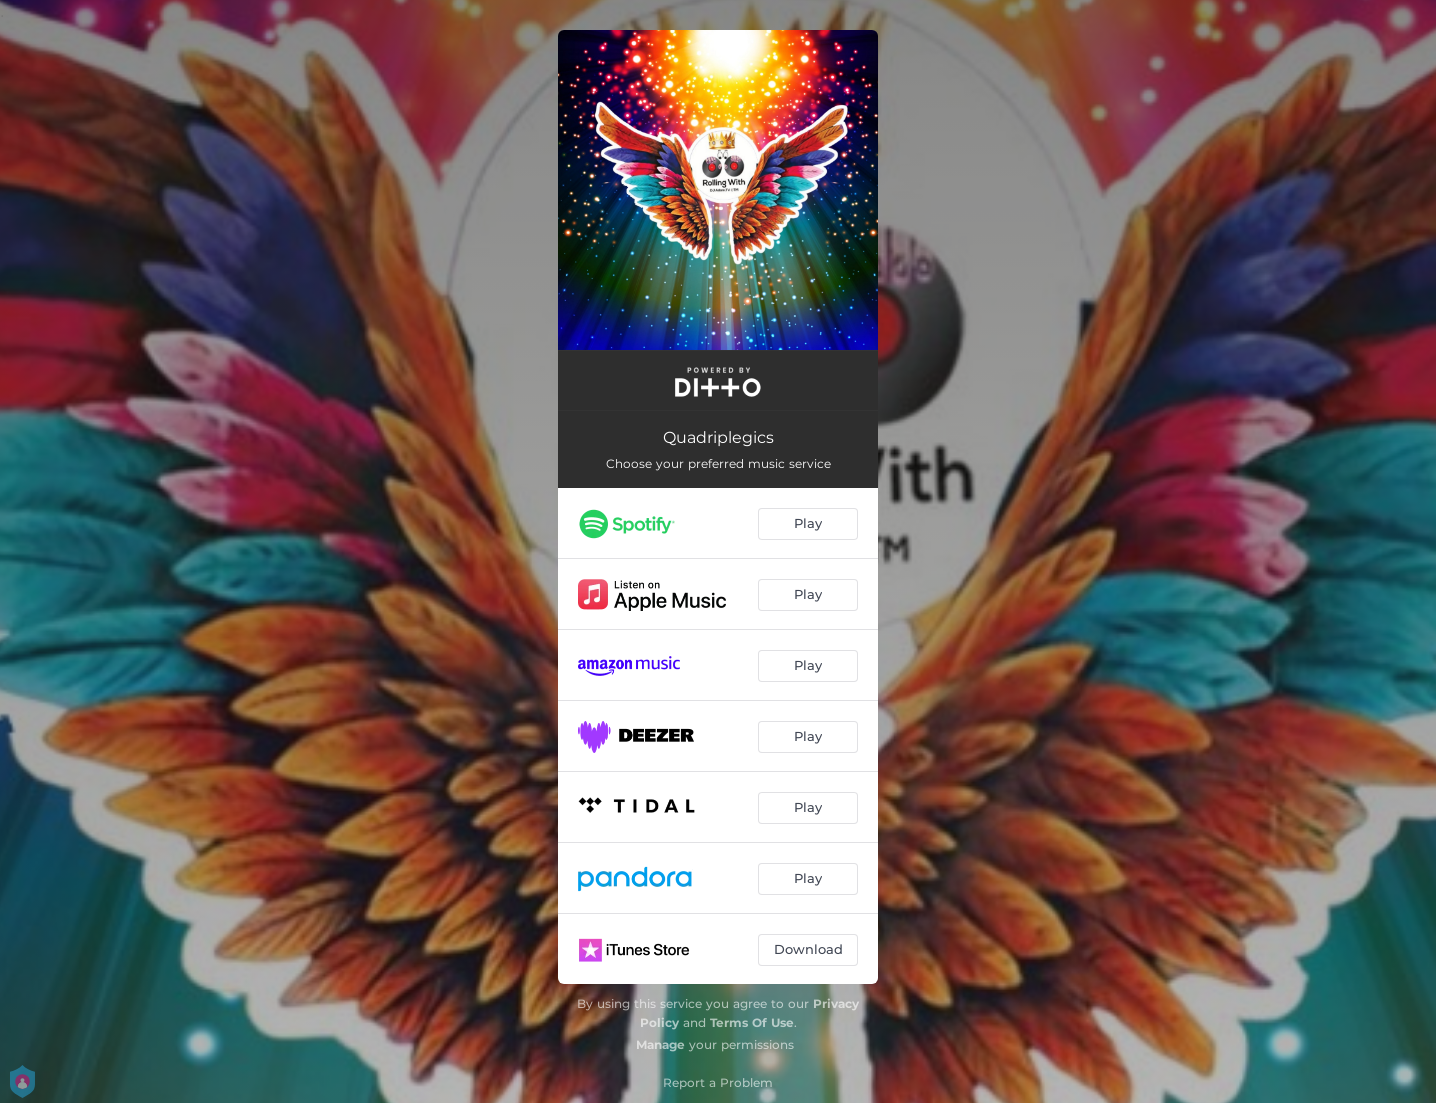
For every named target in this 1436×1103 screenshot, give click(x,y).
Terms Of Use (752, 1022)
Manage (660, 1044)
